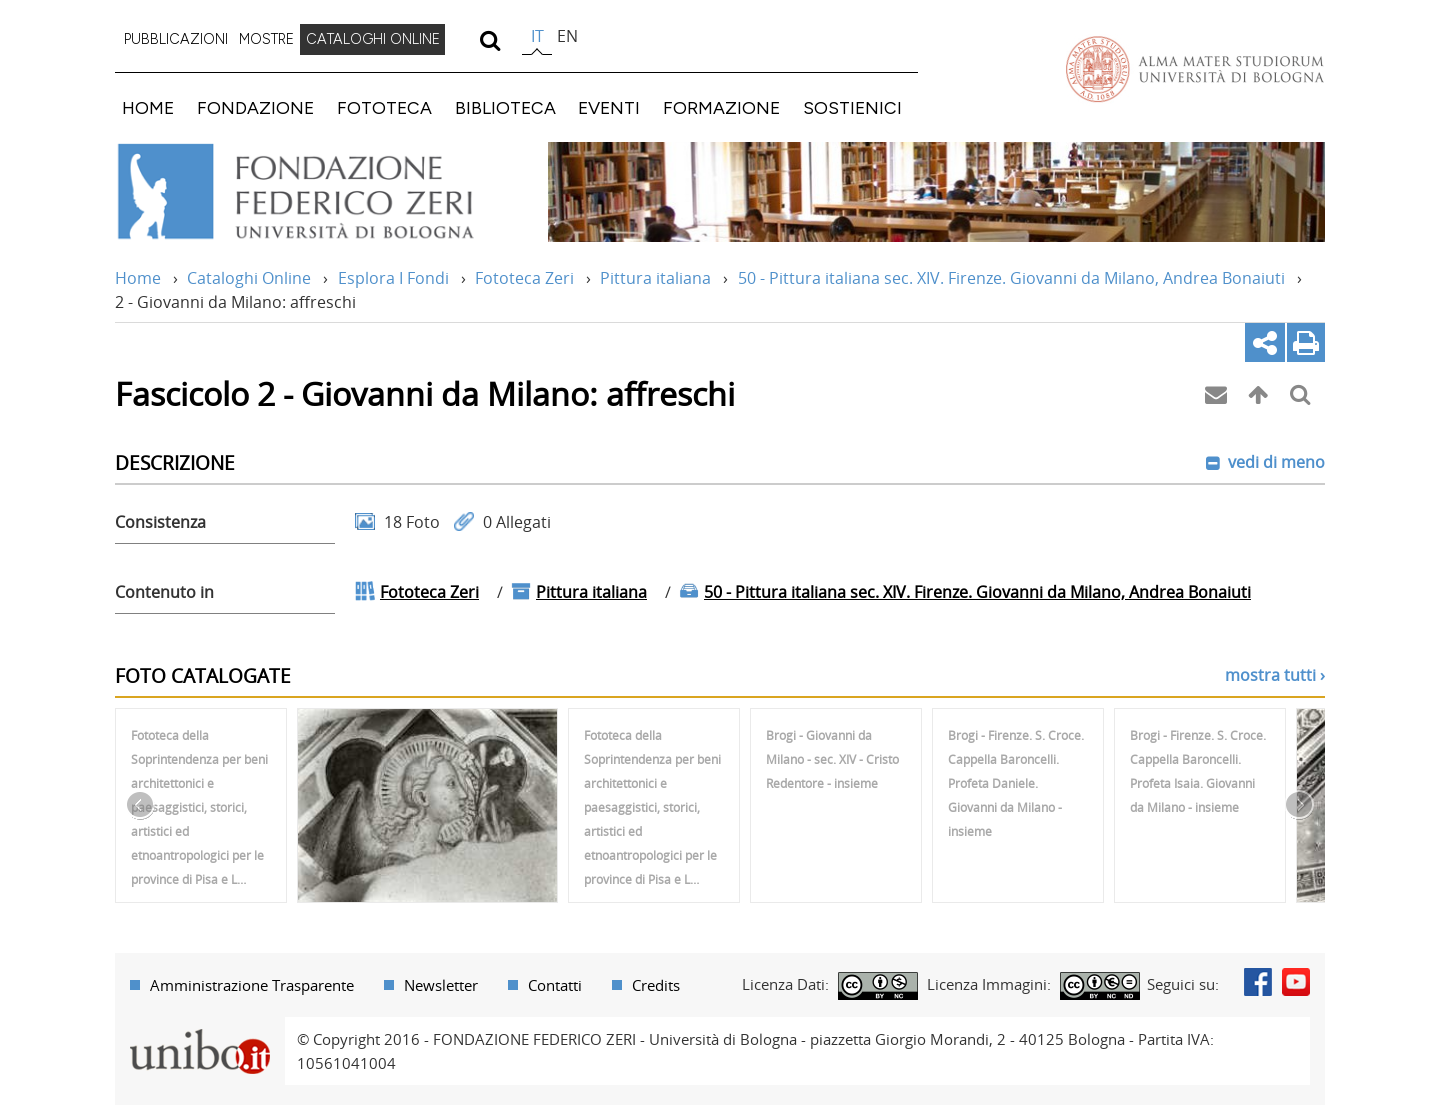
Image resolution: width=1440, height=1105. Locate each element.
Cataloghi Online (249, 278)
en (567, 36)
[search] (489, 40)
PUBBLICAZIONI (176, 39)
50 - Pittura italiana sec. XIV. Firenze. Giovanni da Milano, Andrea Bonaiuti (1011, 278)
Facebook (1258, 982)
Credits (656, 985)
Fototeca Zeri (524, 278)
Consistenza (160, 522)
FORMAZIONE (721, 107)
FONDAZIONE (255, 107)
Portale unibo (199, 1029)
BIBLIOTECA (505, 107)
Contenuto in (164, 592)
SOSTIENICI (852, 107)
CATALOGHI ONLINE (373, 39)
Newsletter (441, 985)
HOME (148, 107)
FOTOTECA (384, 107)
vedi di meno (1274, 462)
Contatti (555, 985)
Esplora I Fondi (393, 278)
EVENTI (609, 107)
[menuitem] (176, 40)
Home (138, 278)
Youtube (1296, 982)
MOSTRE (266, 39)
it (537, 36)
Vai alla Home (321, 192)
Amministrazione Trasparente (252, 985)
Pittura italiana (655, 278)
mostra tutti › (1275, 675)
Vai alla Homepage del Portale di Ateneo (1195, 69)
